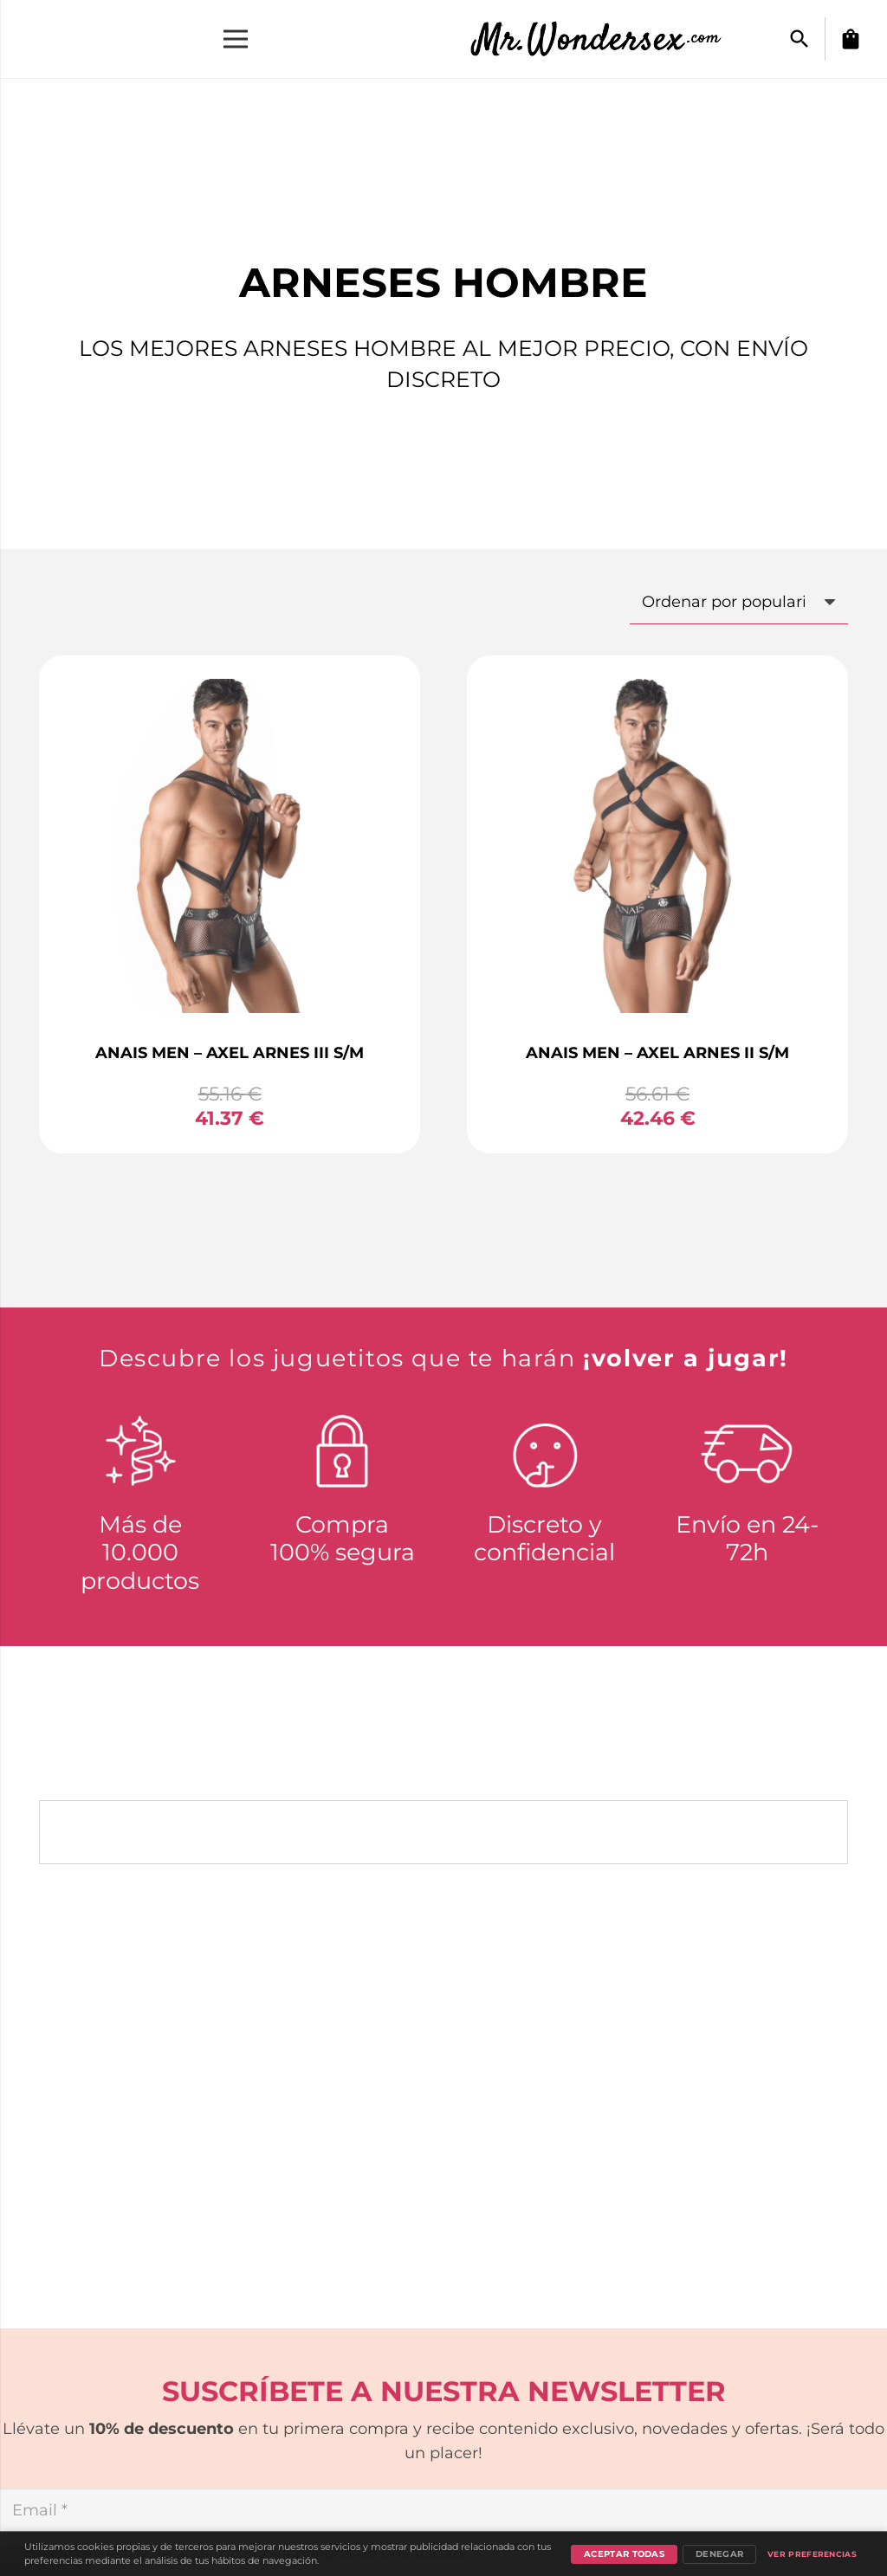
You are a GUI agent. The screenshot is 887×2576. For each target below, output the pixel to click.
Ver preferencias (812, 2554)
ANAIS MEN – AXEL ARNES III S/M (229, 1052)
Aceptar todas (624, 2554)
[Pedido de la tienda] (739, 601)
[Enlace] (606, 39)
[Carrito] (850, 39)
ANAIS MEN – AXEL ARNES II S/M (657, 1052)
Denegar (719, 2554)
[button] (799, 39)
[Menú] (236, 39)
